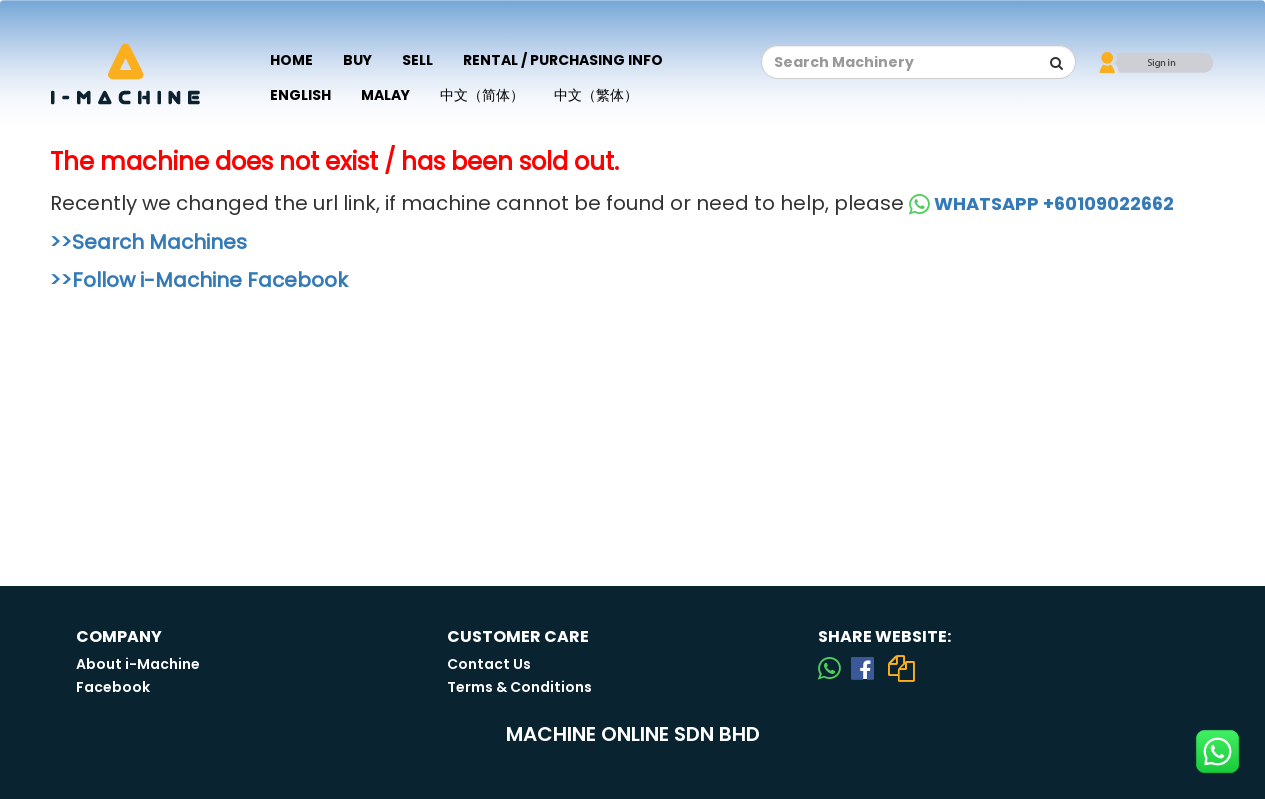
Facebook (113, 687)
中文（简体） (482, 95)
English (300, 95)
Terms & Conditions (519, 687)
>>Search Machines (148, 242)
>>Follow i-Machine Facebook (199, 280)
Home (291, 60)
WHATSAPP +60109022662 (1041, 203)
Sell (417, 60)
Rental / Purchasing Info (563, 60)
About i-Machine (138, 664)
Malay (385, 95)
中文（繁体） (596, 95)
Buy (357, 60)
